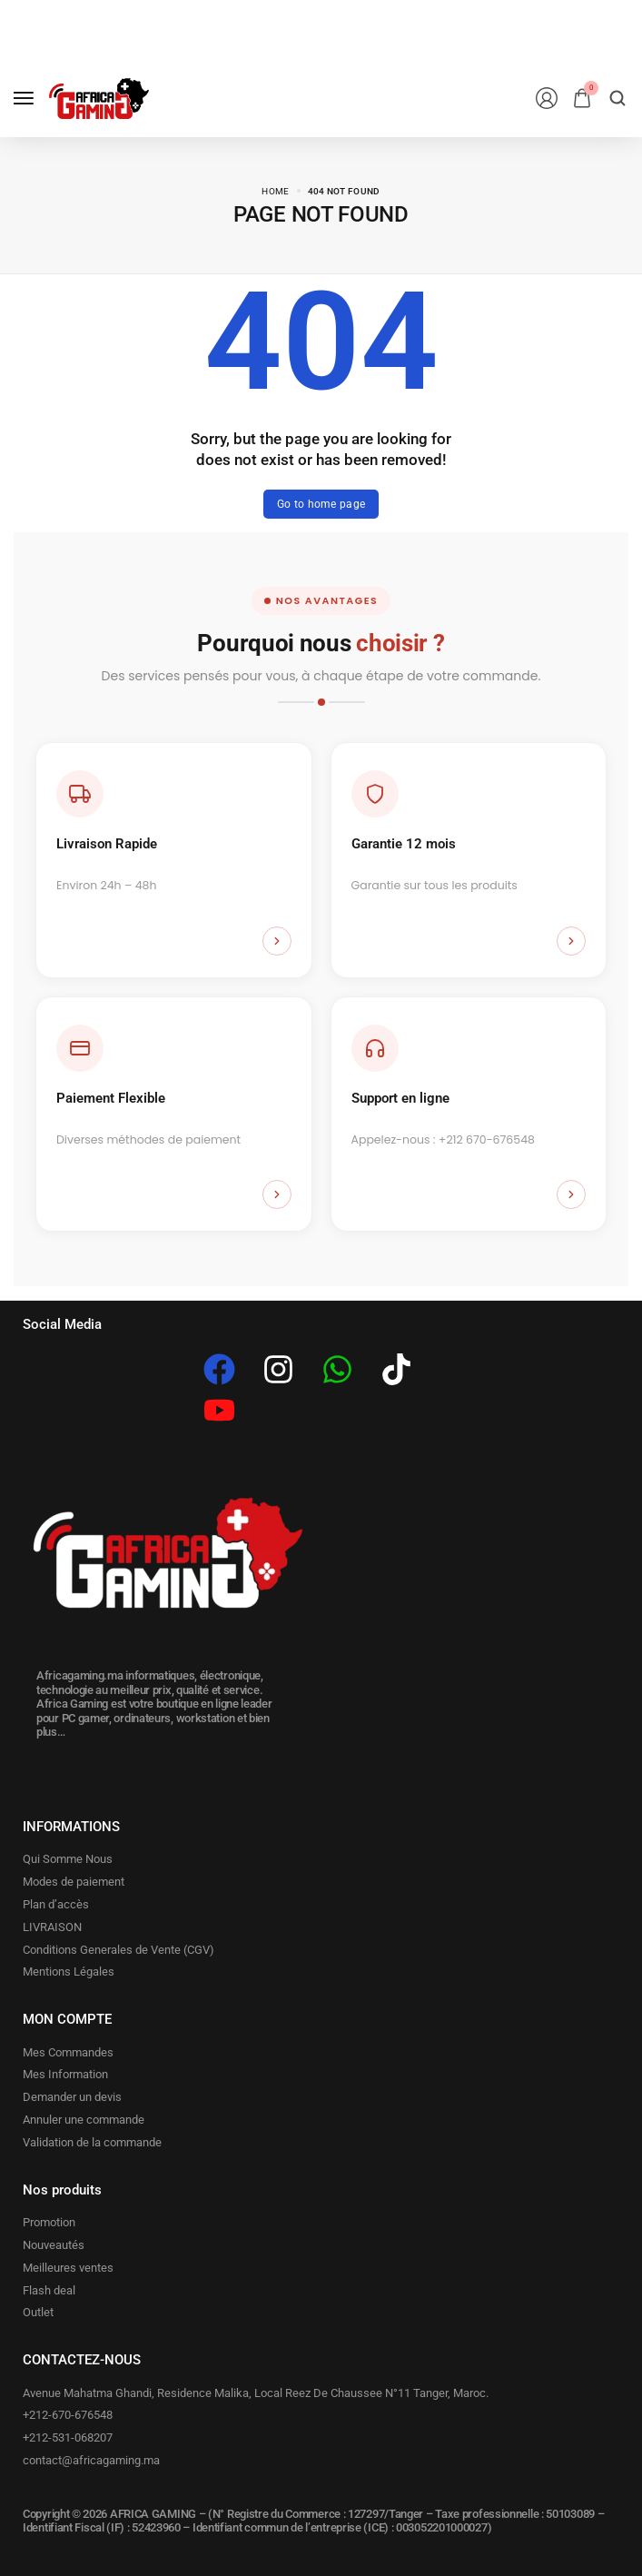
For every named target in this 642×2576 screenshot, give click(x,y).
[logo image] (99, 98)
